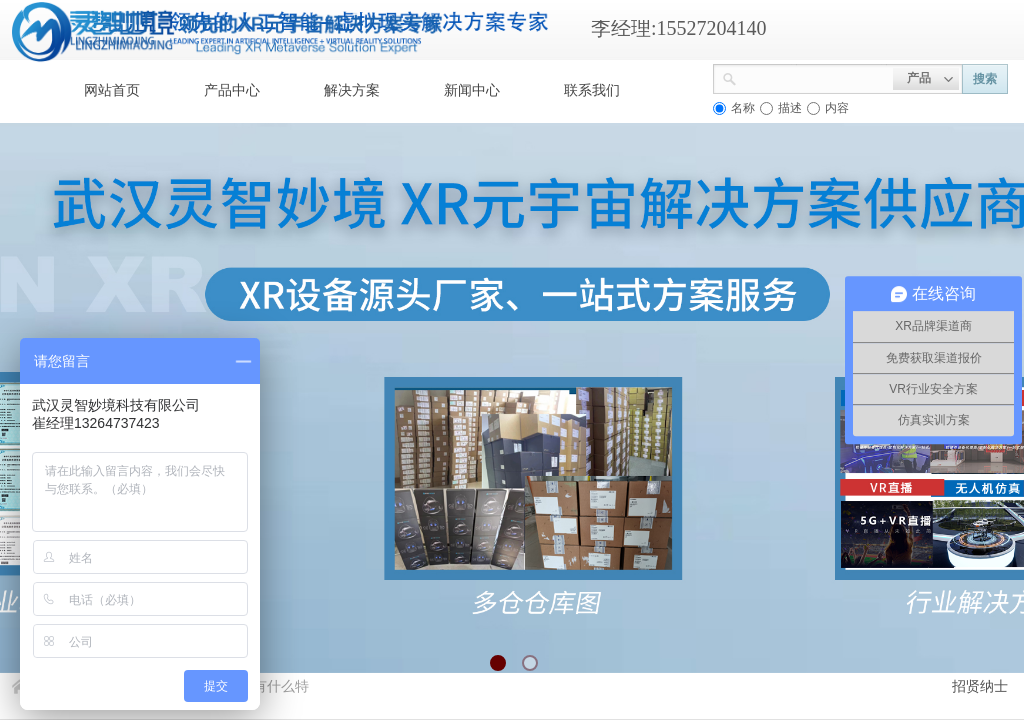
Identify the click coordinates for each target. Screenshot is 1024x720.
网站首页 (112, 90)
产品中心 (232, 90)
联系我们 (592, 90)
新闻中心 (472, 90)
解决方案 (352, 90)
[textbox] (815, 77)
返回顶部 (936, 600)
